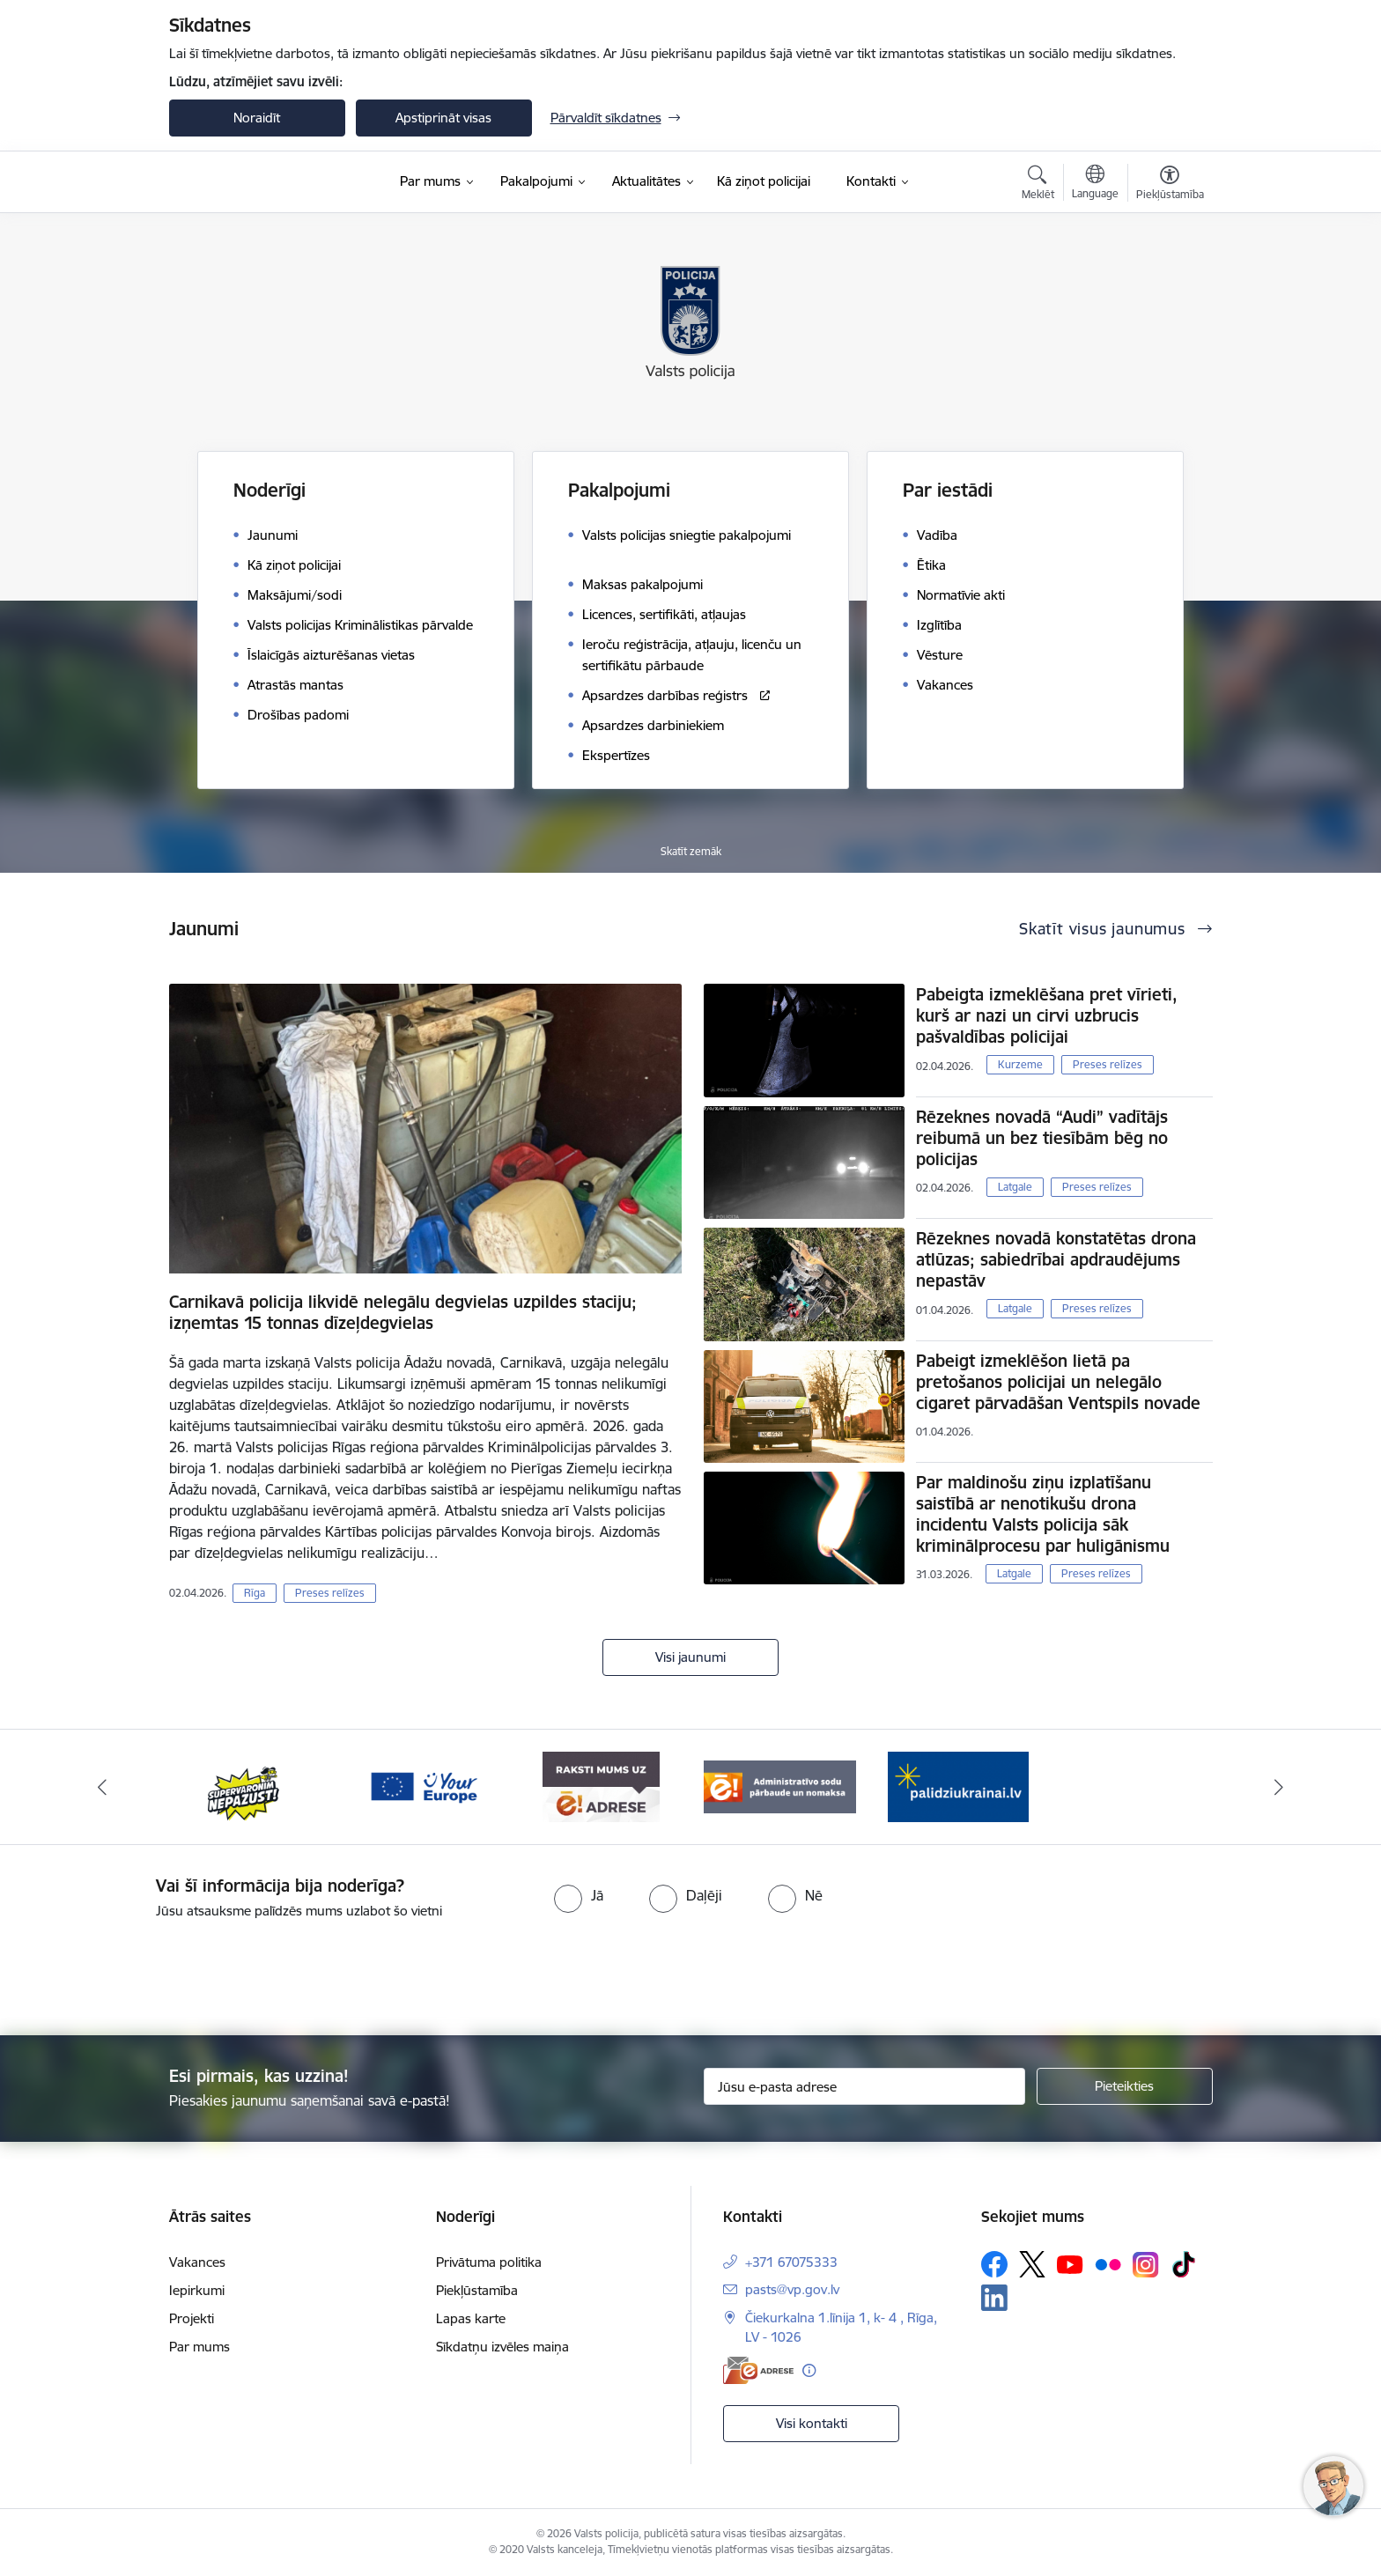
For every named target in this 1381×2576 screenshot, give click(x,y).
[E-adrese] (758, 2370)
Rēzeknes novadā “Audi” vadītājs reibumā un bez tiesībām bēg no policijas (1042, 1138)
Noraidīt (256, 117)
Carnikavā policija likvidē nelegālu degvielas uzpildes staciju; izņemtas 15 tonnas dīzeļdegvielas (403, 1312)
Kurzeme (1020, 1064)
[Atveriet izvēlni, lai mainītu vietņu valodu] (1095, 184)
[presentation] (722, 1970)
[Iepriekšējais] (102, 1787)
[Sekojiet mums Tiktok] (1184, 2264)
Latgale (1015, 1186)
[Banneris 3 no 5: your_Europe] (423, 1785)
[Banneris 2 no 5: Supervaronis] (244, 1785)
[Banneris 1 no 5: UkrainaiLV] (958, 1785)
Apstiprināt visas (443, 117)
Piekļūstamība (477, 2290)
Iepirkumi (197, 2290)
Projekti (191, 2318)
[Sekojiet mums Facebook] (994, 2264)
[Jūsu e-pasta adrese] (864, 2086)
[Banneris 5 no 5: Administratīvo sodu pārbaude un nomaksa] (780, 1785)
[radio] (578, 1895)
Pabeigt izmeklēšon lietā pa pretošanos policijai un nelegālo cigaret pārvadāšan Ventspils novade (1058, 1381)
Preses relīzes (330, 1592)
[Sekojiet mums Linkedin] (994, 2297)
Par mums (199, 2346)
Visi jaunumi (690, 1657)
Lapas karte (471, 2318)
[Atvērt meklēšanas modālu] (1038, 185)
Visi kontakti (811, 2423)
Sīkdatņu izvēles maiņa (502, 2346)
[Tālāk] (1279, 1787)
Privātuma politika (489, 2262)
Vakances (197, 2262)
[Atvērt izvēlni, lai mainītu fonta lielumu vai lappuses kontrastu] (1170, 185)
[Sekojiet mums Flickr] (1108, 2263)
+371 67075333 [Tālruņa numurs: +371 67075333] (791, 2262)
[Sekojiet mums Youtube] (1070, 2263)
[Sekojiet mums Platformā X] (1032, 2264)
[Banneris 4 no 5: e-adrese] (601, 1785)
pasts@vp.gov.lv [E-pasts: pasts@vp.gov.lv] (792, 2289)
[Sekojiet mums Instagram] (1146, 2264)
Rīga (254, 1592)
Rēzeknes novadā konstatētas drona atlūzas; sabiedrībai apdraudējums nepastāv (1056, 1259)
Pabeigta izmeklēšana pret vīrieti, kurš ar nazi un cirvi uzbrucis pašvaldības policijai (1047, 1015)
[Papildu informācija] (809, 2370)
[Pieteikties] (1125, 2086)
